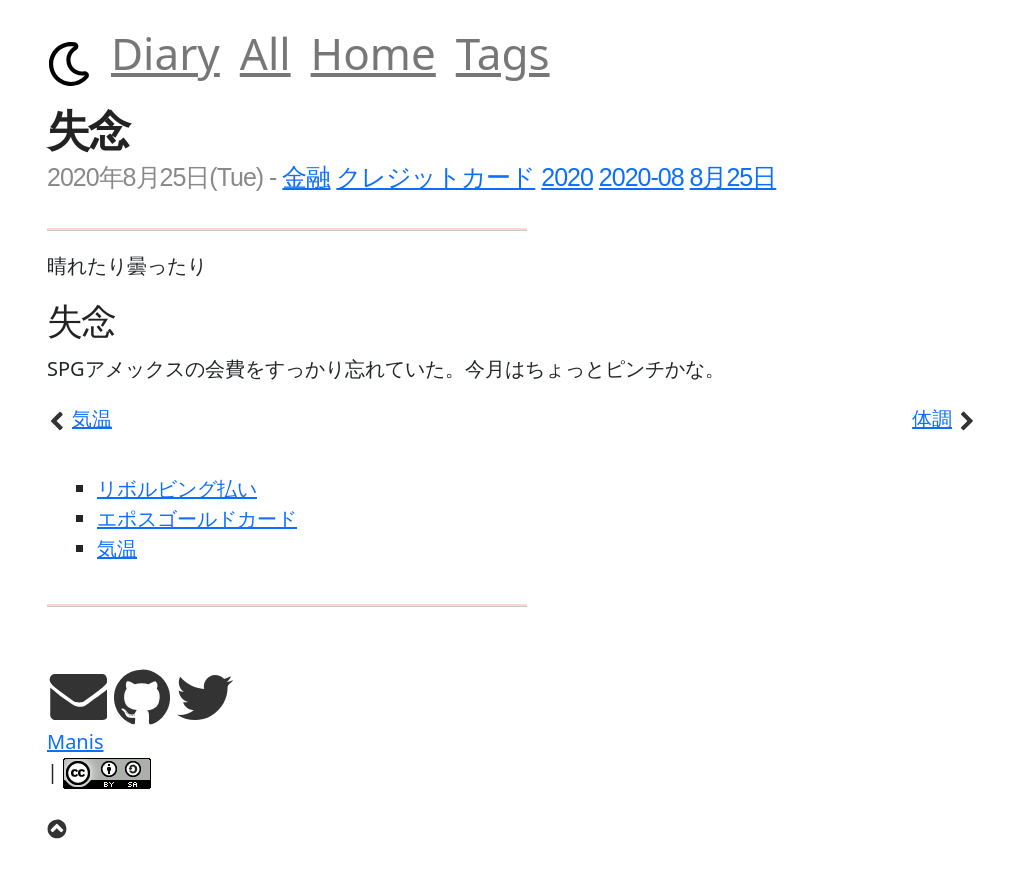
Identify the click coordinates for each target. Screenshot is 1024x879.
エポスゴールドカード (197, 518)
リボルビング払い (177, 488)
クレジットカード (435, 177)
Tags (503, 53)
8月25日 (733, 177)
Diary (165, 53)
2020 (567, 177)
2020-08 (641, 177)
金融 (306, 177)
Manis (75, 741)
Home (373, 53)
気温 (79, 418)
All (265, 53)
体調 (944, 418)
